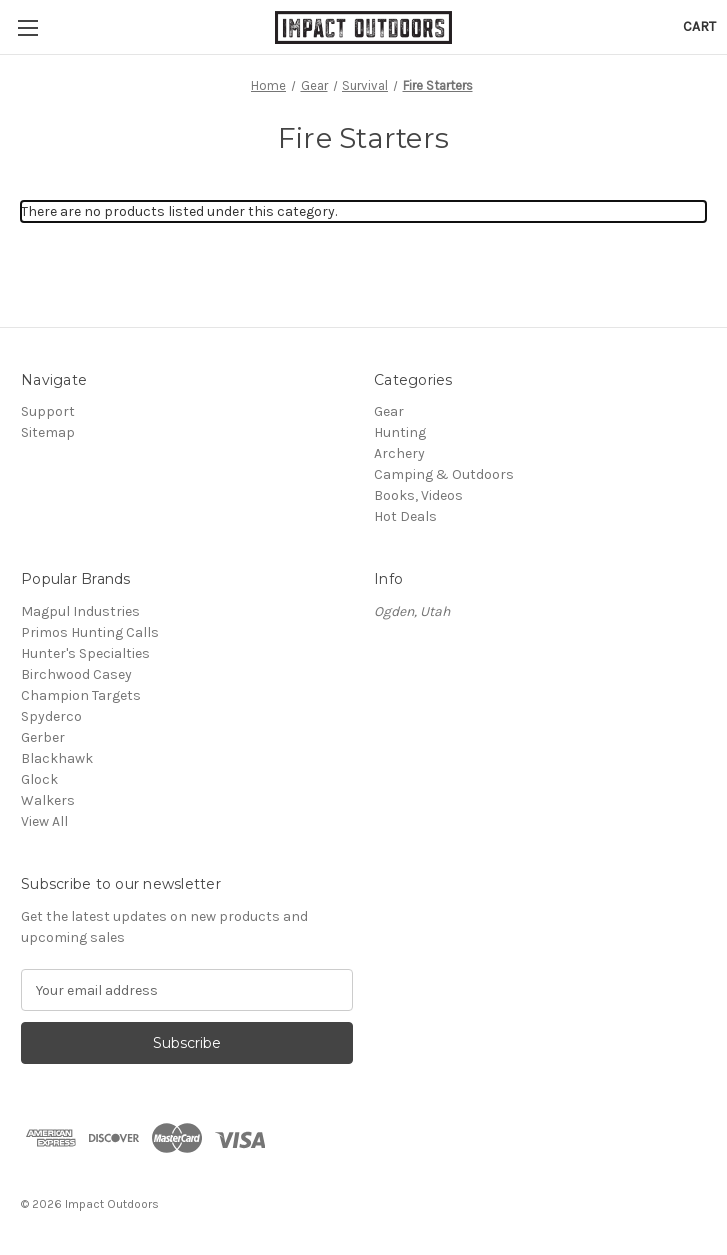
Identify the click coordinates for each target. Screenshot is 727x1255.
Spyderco (51, 716)
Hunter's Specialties (85, 653)
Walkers (48, 800)
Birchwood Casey (76, 674)
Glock (39, 779)
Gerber (43, 737)
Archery (399, 453)
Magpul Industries (80, 611)
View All (44, 821)
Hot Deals (405, 516)
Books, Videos (418, 495)
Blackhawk (57, 758)
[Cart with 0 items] (699, 26)
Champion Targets (81, 695)
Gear (389, 411)
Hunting (400, 432)
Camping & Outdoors (444, 474)
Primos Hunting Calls (90, 632)
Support (48, 411)
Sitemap (48, 432)
